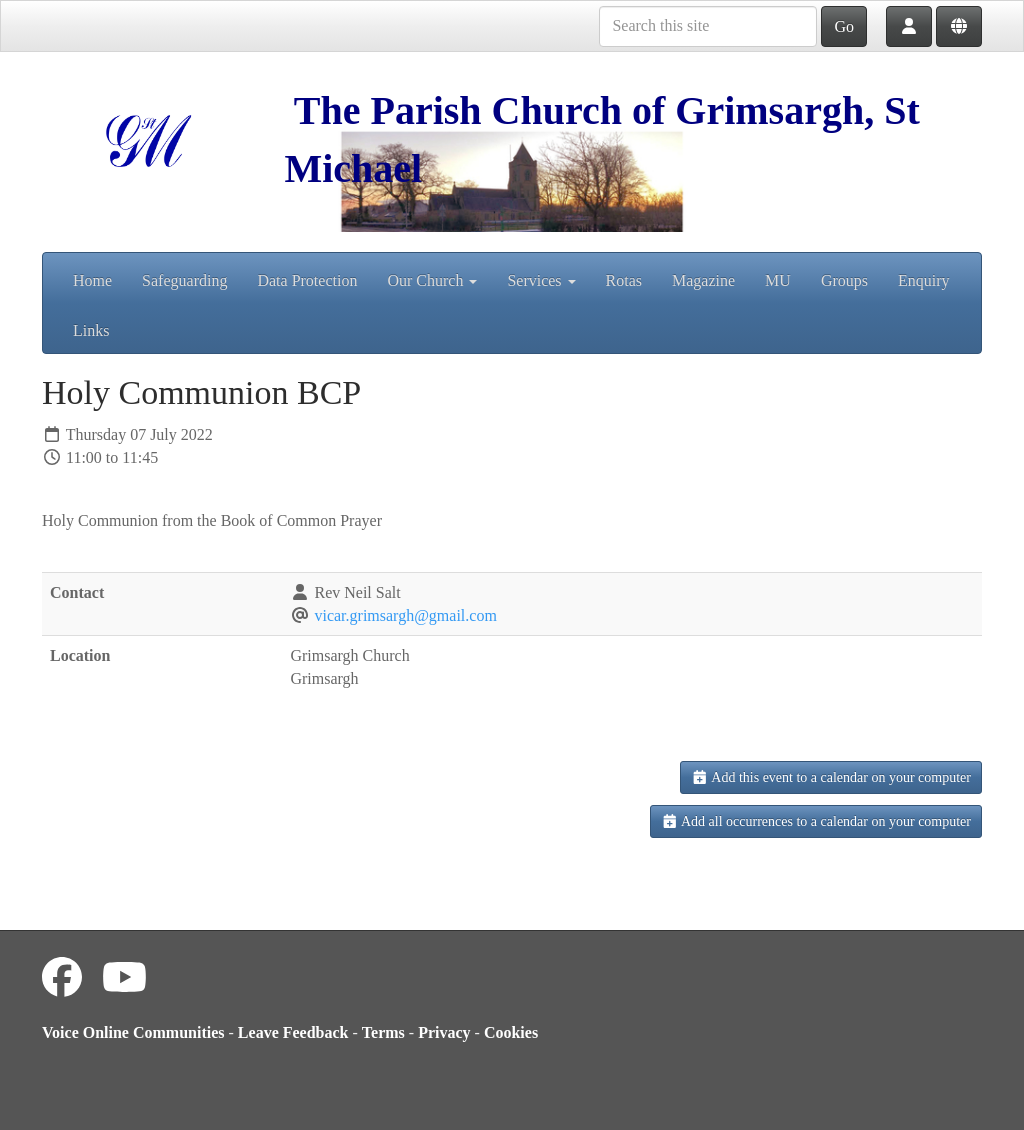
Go (844, 26)
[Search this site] (708, 26)
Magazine (703, 280)
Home (92, 280)
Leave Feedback (293, 1032)
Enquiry (924, 280)
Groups (844, 280)
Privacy (444, 1032)
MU (778, 280)
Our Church (432, 280)
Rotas (624, 280)
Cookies (511, 1032)
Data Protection (307, 280)
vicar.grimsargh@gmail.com (405, 615)
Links (91, 330)
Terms (383, 1032)
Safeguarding (184, 280)
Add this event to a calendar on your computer (831, 777)
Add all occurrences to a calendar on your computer (816, 821)
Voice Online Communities (133, 1032)
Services (541, 280)
